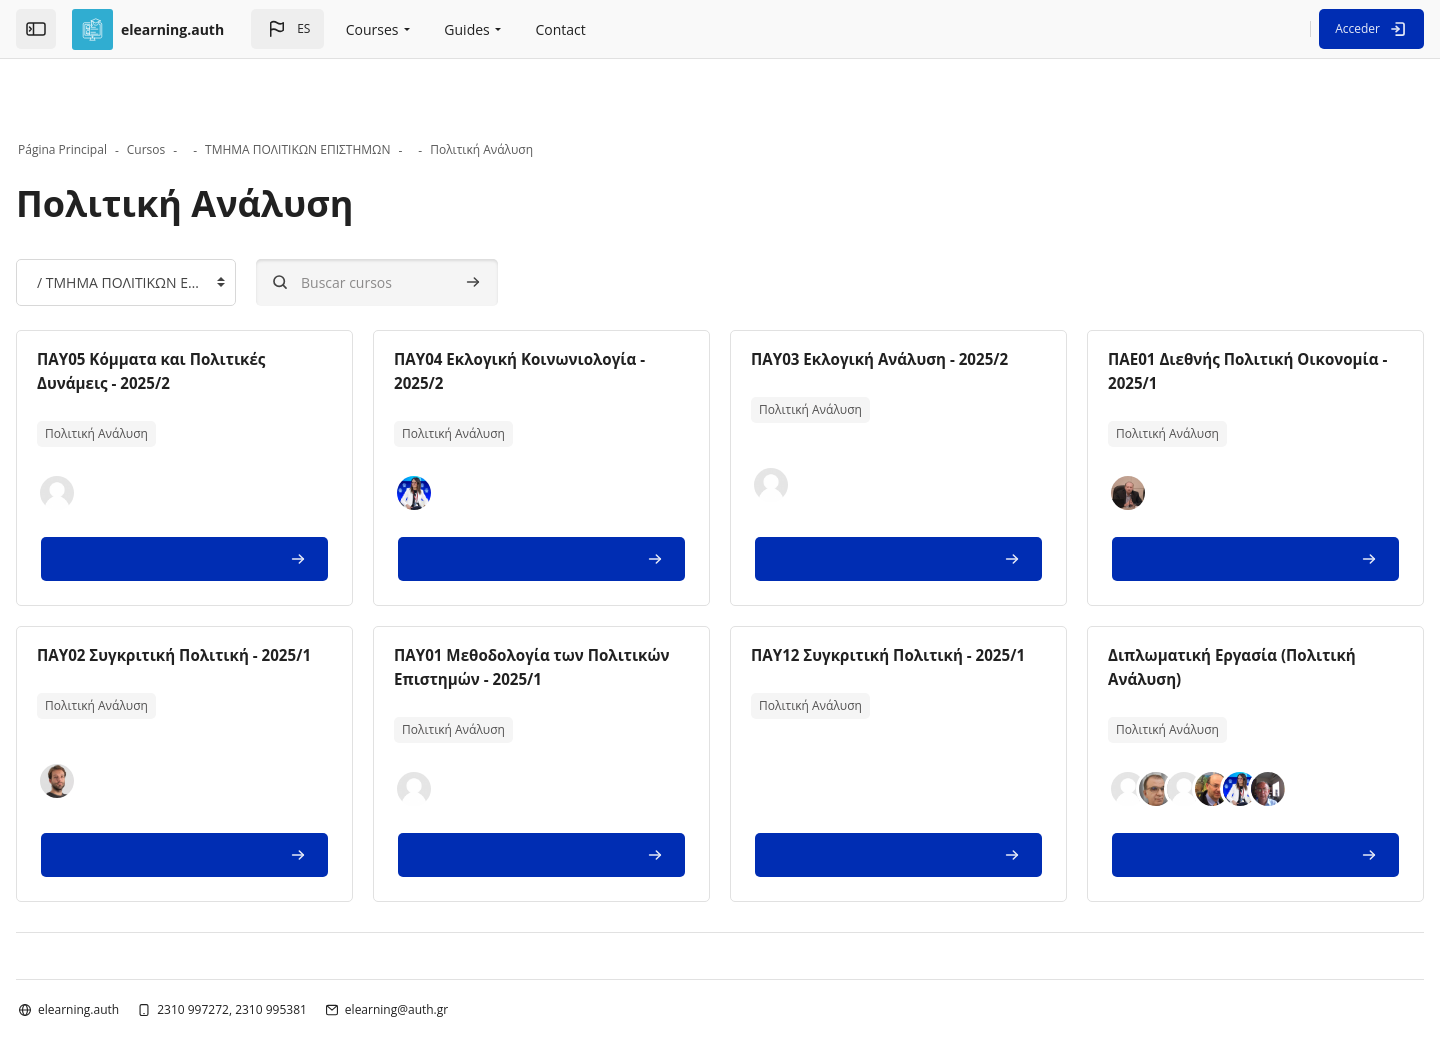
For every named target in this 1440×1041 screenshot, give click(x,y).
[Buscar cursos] (441, 222)
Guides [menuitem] (466, 29)
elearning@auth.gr (460, 949)
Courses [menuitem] (372, 29)
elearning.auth (142, 949)
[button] (287, 29)
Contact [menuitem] (561, 29)
